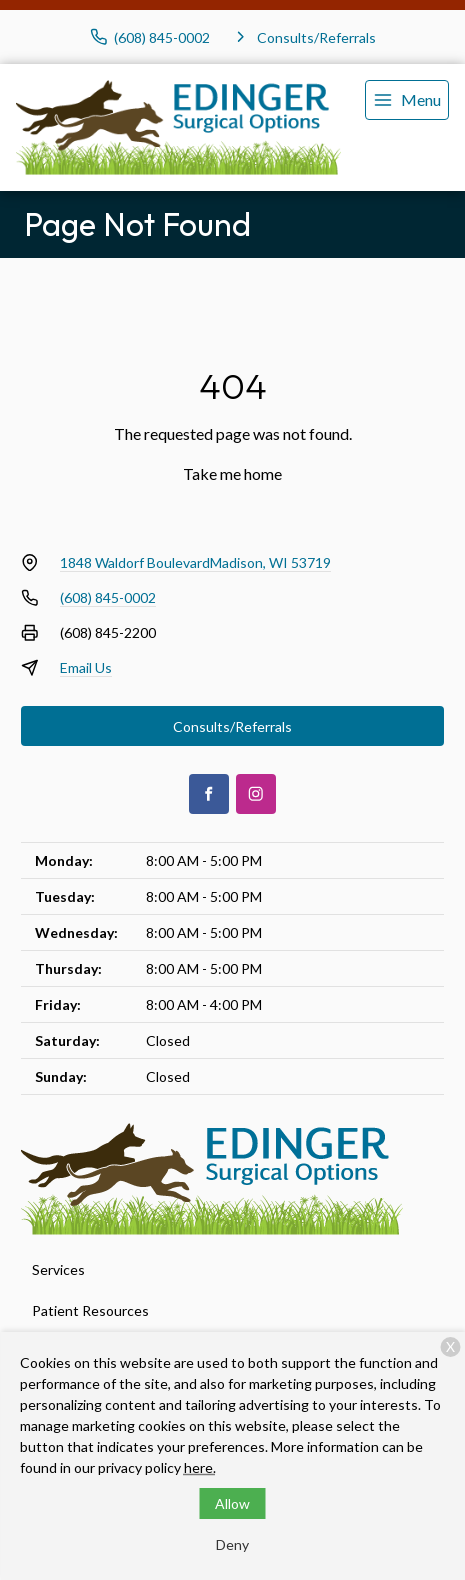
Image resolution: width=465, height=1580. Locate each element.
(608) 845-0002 (108, 597)
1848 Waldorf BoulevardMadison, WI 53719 (195, 562)
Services (58, 1269)
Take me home (232, 473)
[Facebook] (209, 794)
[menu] (407, 100)
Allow (232, 1503)
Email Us (86, 667)
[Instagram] (256, 794)
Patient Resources (90, 1310)
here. (200, 1467)
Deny (232, 1544)
